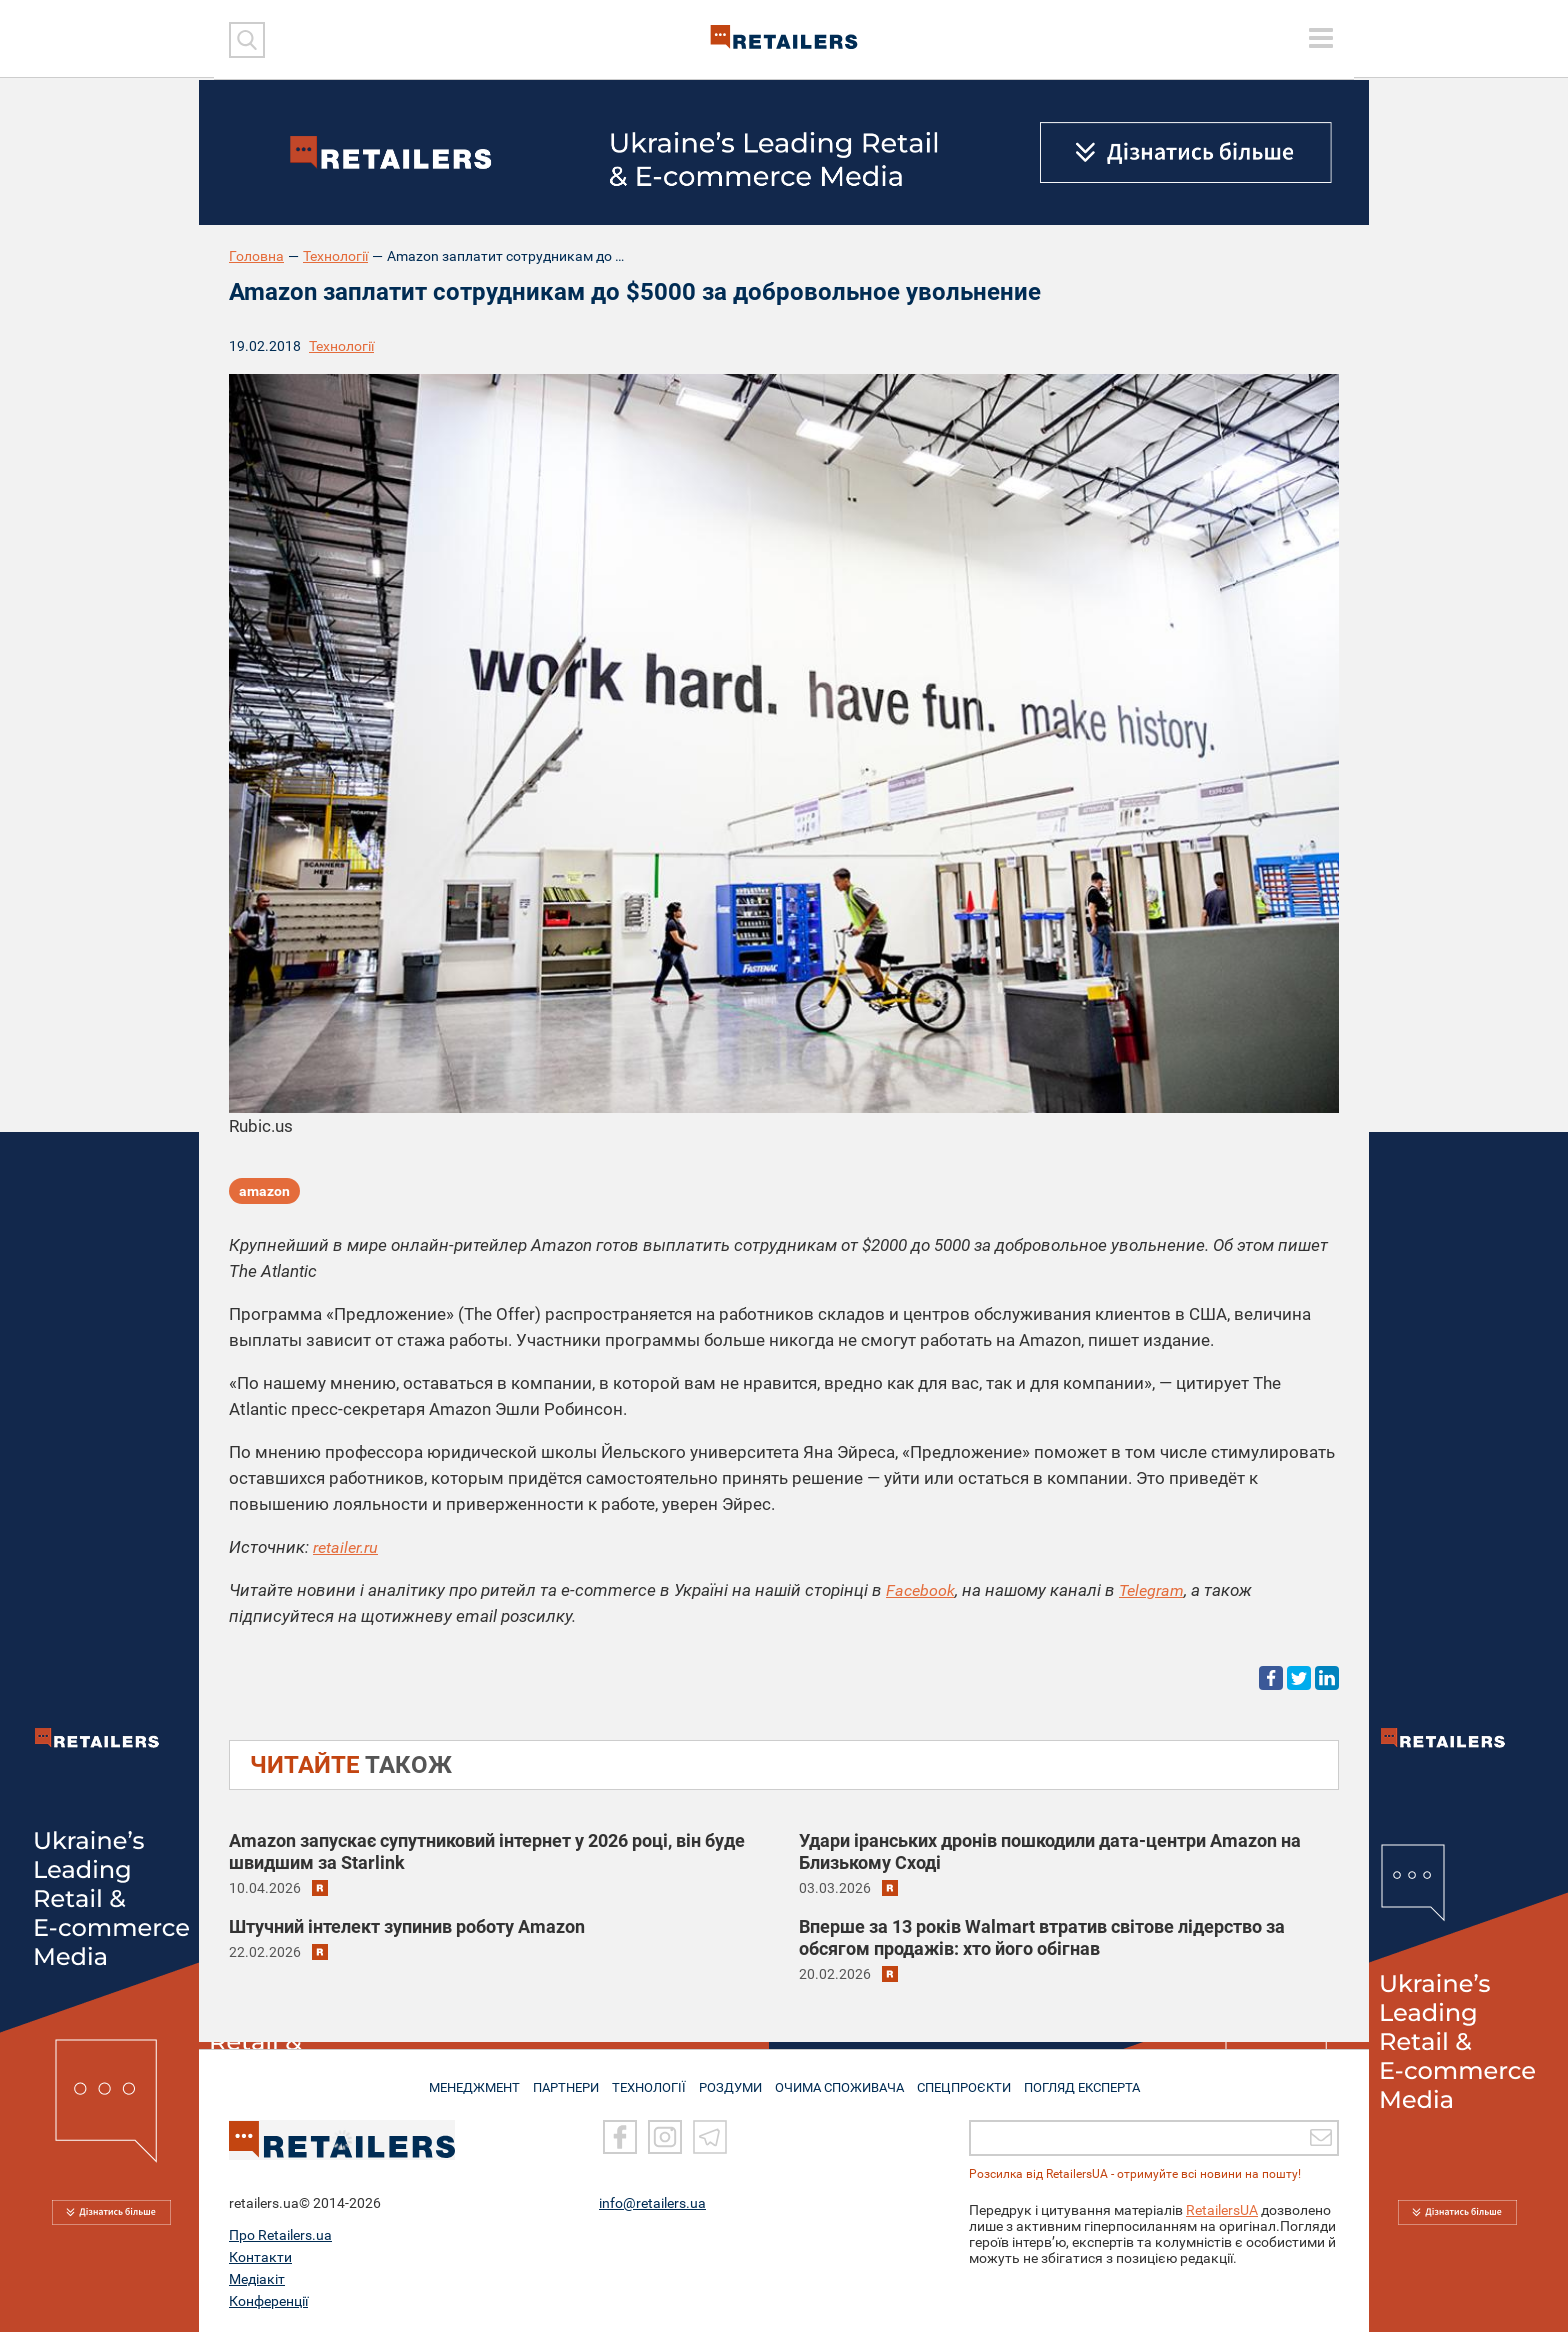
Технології (335, 256)
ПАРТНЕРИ (555, 2080)
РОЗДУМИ (731, 2080)
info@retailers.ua (652, 2203)
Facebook (921, 1590)
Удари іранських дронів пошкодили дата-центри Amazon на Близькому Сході (1050, 1851)
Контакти (260, 2257)
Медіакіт (257, 2279)
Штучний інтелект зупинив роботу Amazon (407, 1926)
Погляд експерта (1098, 2080)
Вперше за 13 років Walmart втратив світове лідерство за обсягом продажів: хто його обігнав (1042, 1937)
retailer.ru (348, 1547)
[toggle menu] (1321, 38)
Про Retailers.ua (280, 2235)
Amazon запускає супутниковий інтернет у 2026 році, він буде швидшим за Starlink (487, 1851)
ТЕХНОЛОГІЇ (645, 2080)
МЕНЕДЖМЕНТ (457, 2080)
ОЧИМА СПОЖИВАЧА (845, 2080)
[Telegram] (710, 2137)
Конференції (268, 2301)
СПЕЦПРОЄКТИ (974, 2080)
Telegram (1156, 1590)
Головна (256, 256)
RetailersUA (1222, 2210)
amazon (264, 1194)
